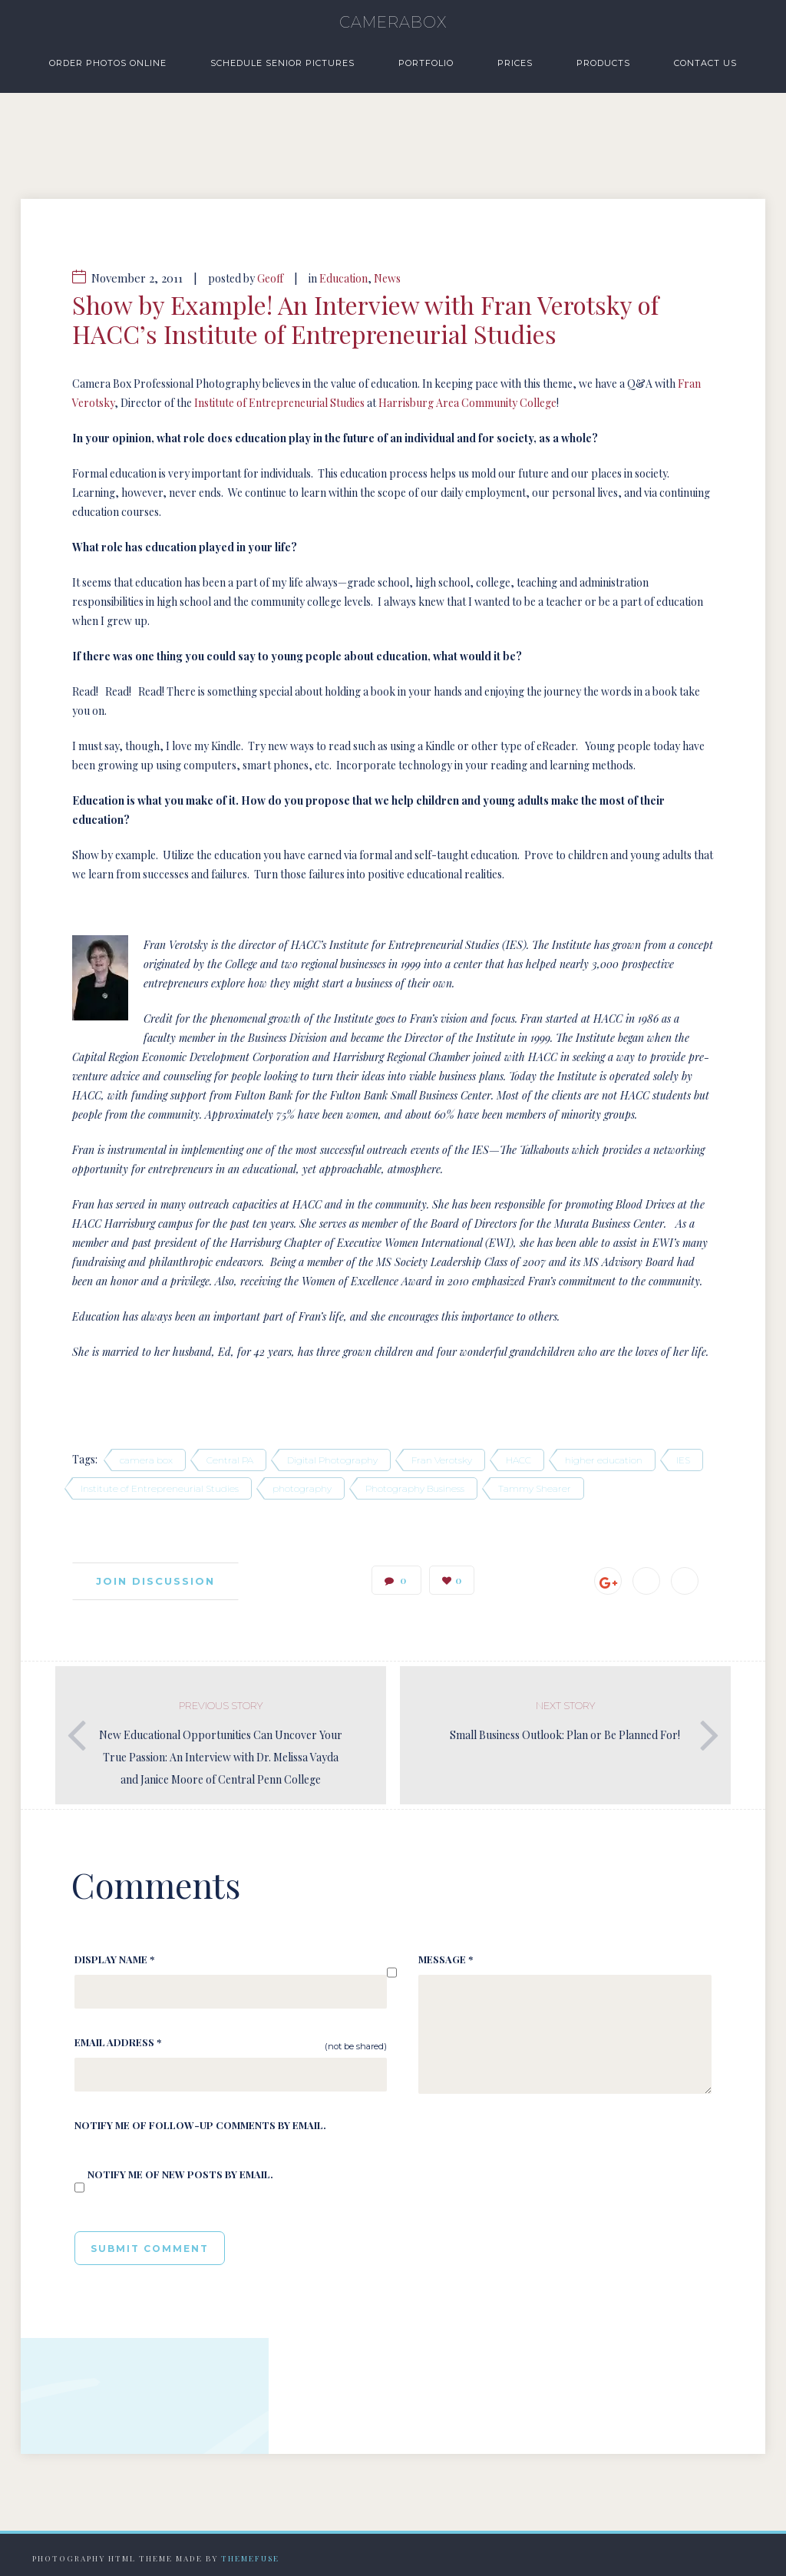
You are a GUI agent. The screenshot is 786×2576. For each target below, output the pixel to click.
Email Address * (117, 2042)
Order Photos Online (108, 63)
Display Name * (114, 1959)
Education (343, 278)
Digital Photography (332, 1460)
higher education (603, 1460)
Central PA (229, 1460)
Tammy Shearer (534, 1488)
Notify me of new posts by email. (180, 2174)
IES (683, 1460)
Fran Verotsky (441, 1460)
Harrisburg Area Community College (467, 402)
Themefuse (250, 2558)
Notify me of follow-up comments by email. (200, 2124)
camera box (146, 1460)
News (387, 278)
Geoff (270, 278)
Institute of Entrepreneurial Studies (279, 402)
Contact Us (705, 63)
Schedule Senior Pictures (282, 63)
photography (302, 1488)
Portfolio (426, 63)
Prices (515, 63)
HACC (518, 1460)
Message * (445, 1959)
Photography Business (414, 1488)
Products (603, 63)
